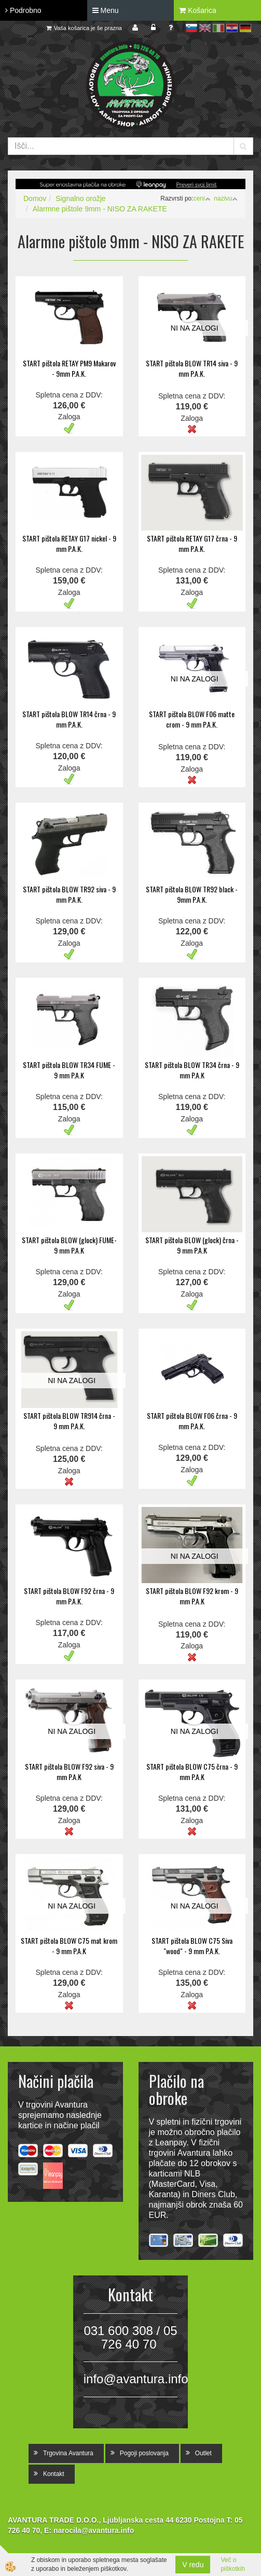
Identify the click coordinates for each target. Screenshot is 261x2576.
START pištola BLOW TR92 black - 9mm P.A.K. (192, 894)
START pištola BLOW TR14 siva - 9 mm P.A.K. (192, 368)
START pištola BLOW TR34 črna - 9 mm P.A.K (192, 1069)
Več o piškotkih (233, 2564)
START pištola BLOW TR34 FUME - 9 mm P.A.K (69, 1069)
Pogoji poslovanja (144, 2453)
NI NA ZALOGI (194, 328)
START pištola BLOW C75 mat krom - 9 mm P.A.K (69, 1945)
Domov (34, 198)
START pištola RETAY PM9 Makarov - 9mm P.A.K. (69, 368)
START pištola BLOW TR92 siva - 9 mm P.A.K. (69, 894)
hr (232, 28)
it (218, 28)
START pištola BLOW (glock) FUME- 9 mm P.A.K (69, 1245)
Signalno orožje (81, 198)
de (245, 28)
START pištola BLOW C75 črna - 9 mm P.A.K (192, 1771)
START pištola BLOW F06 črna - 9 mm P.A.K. (192, 1420)
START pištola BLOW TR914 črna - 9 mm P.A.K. (69, 1420)
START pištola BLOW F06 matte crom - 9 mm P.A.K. (192, 719)
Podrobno (23, 10)
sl (191, 28)
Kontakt (53, 2474)
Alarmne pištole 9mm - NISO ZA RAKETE (100, 209)
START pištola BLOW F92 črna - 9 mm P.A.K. (69, 1595)
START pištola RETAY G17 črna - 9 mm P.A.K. (192, 543)
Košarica (197, 10)
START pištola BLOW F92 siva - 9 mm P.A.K (69, 1771)
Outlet (203, 2453)
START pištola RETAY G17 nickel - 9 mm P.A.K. (69, 543)
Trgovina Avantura (68, 2453)
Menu (105, 10)
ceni (202, 198)
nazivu (226, 198)
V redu (192, 2564)
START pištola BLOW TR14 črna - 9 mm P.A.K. (69, 719)
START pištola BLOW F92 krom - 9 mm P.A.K (192, 1595)
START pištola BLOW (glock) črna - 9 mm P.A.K (192, 1245)
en (205, 28)
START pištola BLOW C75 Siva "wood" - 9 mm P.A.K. (192, 1945)
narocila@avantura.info (93, 2530)
